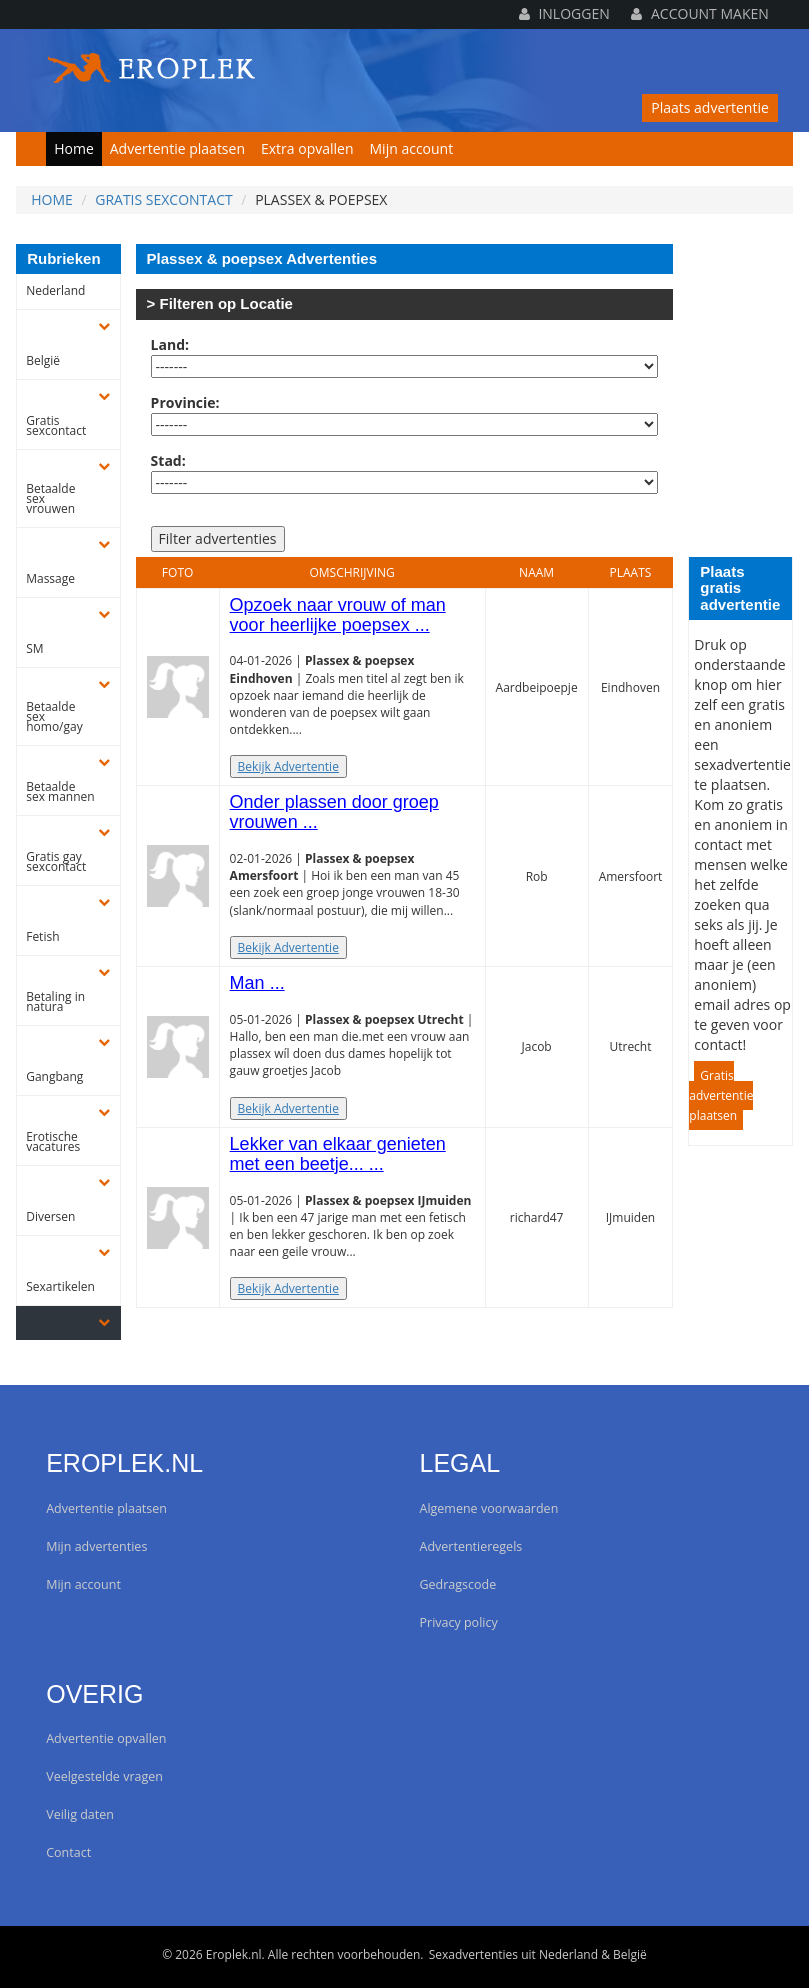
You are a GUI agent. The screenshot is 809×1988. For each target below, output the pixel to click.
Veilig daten (80, 1814)
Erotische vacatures (53, 1142)
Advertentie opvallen (106, 1738)
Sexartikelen (60, 1287)
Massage (50, 579)
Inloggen (564, 13)
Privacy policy (459, 1622)
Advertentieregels (471, 1546)
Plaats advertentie (710, 107)
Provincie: (185, 402)
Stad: (168, 460)
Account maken (699, 13)
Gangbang (54, 1077)
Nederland (55, 291)
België (43, 361)
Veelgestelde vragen (104, 1776)
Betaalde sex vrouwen (50, 499)
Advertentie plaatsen (177, 148)
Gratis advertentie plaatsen (721, 1095)
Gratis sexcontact (164, 199)
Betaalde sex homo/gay (54, 717)
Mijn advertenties (96, 1546)
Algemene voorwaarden (489, 1508)
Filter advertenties (218, 538)
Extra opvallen (307, 148)
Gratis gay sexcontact (56, 862)
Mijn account (412, 148)
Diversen (50, 1217)
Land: (170, 344)
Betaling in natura (55, 1002)
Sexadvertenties (473, 1954)
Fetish (42, 937)
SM (34, 649)
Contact (68, 1852)
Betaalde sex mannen (60, 792)
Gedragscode (458, 1584)
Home (74, 148)
